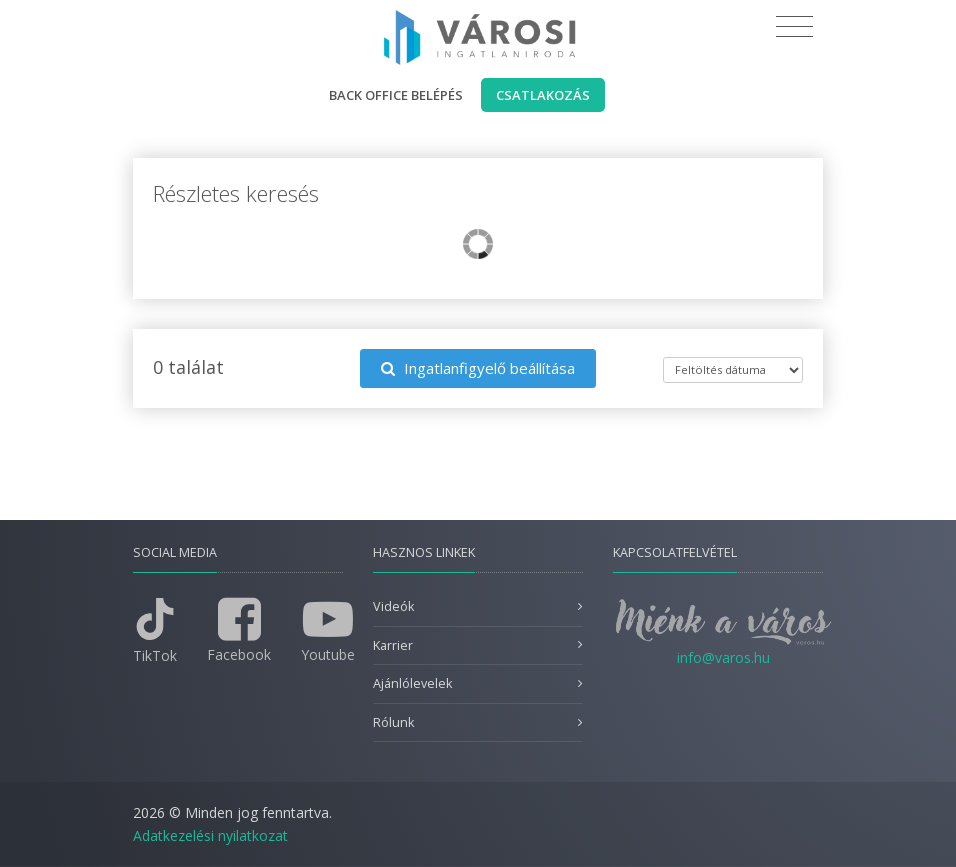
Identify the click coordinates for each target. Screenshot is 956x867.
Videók (393, 606)
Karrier (393, 645)
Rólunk (393, 722)
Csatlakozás (543, 95)
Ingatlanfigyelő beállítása (478, 368)
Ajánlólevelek (412, 683)
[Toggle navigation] (794, 27)
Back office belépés (396, 95)
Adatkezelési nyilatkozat (210, 835)
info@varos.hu (723, 657)
